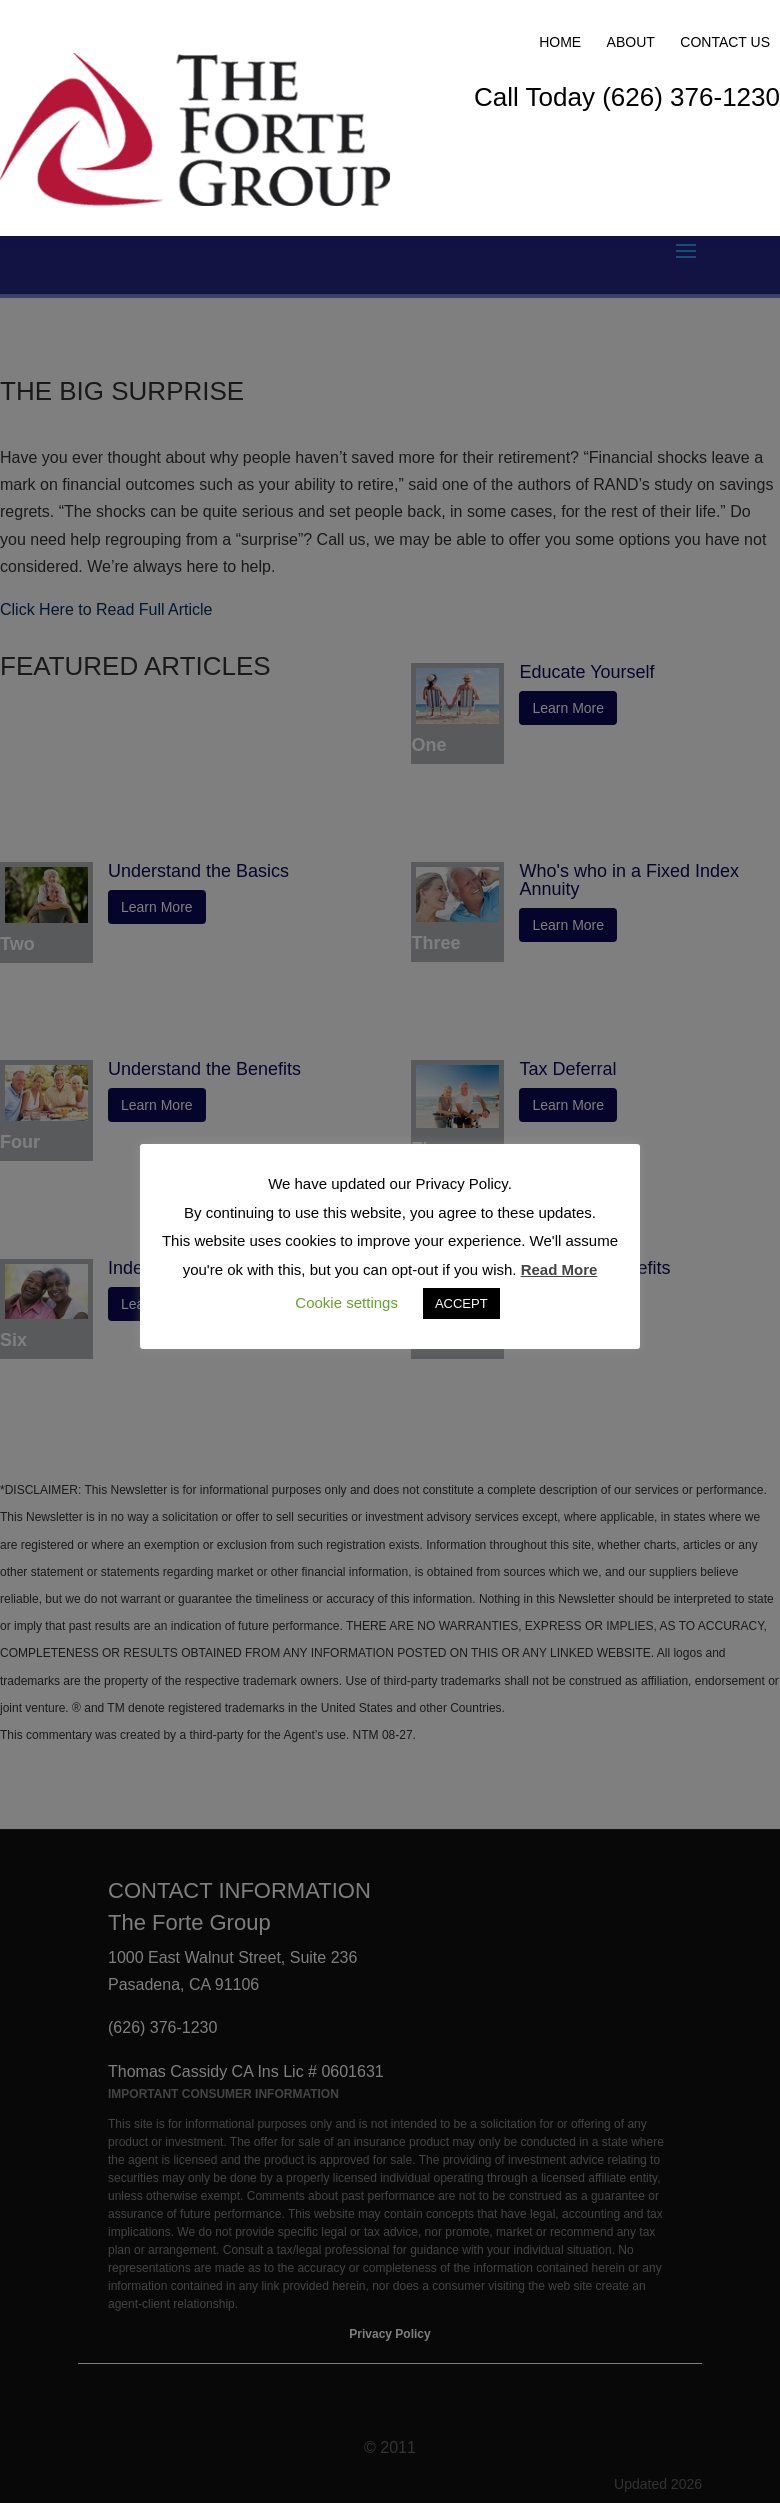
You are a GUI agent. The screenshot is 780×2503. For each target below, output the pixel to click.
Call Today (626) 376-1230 (627, 97)
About (631, 42)
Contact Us (725, 42)
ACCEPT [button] (461, 1303)
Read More (559, 1269)
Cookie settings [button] (346, 1302)
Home (560, 42)
